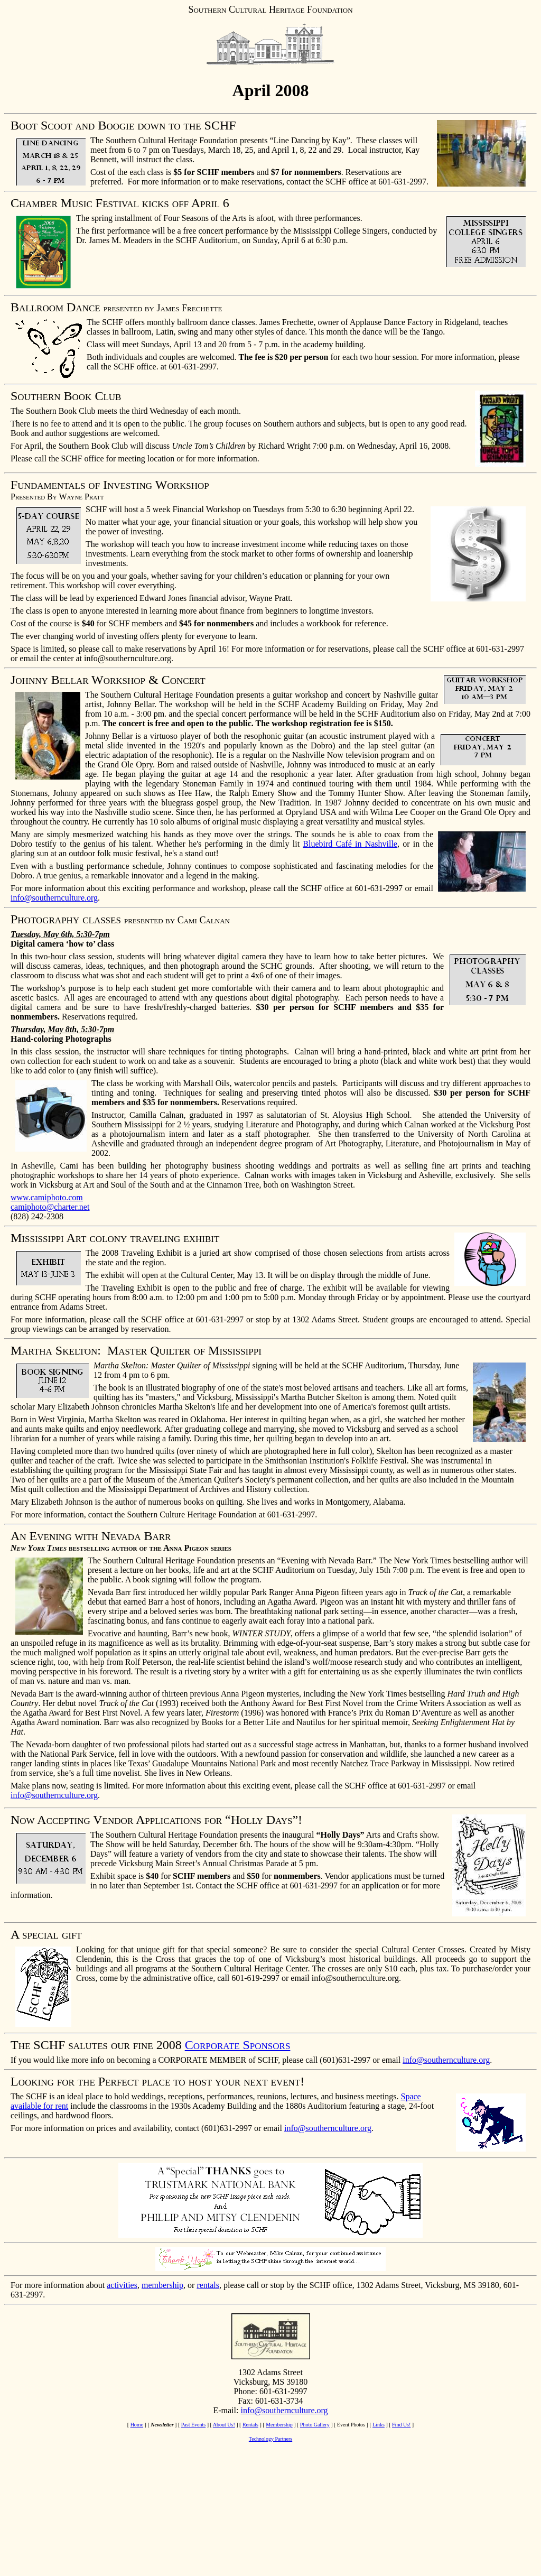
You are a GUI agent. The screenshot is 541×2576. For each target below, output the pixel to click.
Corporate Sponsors (238, 2045)
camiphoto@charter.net (50, 1206)
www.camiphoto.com (47, 1197)
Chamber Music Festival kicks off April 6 (120, 203)
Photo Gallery (315, 2424)
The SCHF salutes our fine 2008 (96, 2045)
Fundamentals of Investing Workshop (110, 485)
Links (378, 2424)
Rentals (250, 2424)
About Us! (224, 2424)
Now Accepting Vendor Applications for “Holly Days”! (156, 1820)
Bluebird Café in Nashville (350, 843)
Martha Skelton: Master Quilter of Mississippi (136, 1350)
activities (122, 2285)
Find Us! (401, 2424)
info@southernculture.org (54, 897)
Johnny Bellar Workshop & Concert (108, 680)
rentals (208, 2285)
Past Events (193, 2424)
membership (162, 2285)
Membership (279, 2424)
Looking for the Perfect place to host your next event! (157, 2081)
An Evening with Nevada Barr (91, 1536)
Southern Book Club (66, 396)
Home (136, 2424)
